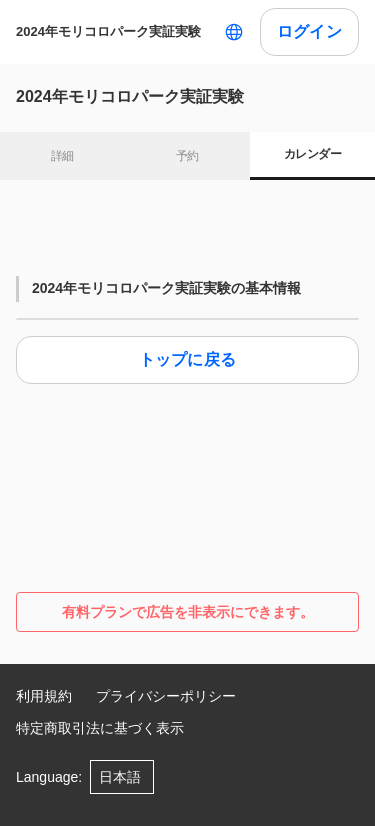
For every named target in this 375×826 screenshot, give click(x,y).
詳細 (62, 156)
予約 (187, 156)
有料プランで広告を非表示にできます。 (188, 612)
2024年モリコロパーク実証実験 (108, 31)
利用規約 (44, 696)
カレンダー (312, 154)
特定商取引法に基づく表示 (100, 728)
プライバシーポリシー (166, 696)
